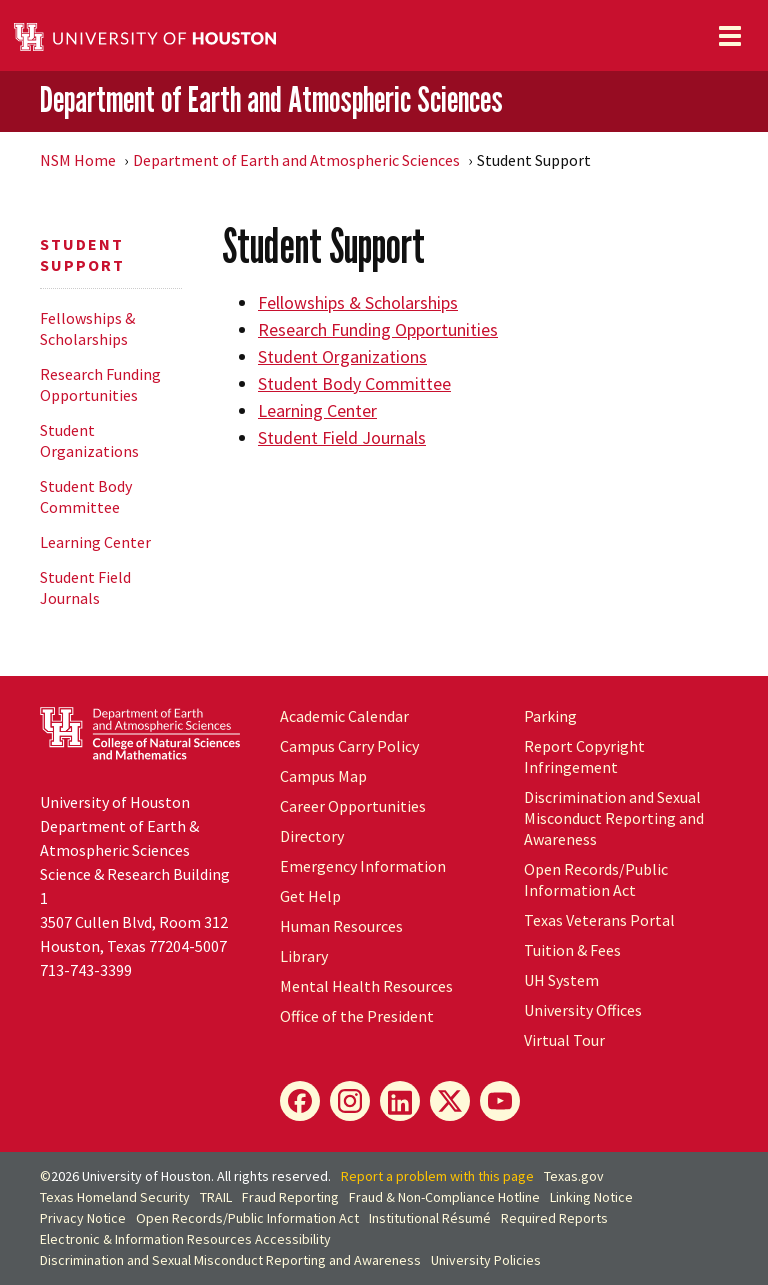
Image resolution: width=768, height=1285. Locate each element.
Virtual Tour (564, 1040)
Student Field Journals (85, 587)
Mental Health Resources (366, 986)
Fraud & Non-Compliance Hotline (444, 1197)
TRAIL (216, 1197)
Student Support (82, 254)
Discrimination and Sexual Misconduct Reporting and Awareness (614, 818)
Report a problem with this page (437, 1176)
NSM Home (78, 160)
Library (304, 956)
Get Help (310, 896)
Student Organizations (89, 440)
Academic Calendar (344, 716)
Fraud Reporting (290, 1197)
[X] (450, 1101)
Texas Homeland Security (115, 1197)
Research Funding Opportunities (100, 384)
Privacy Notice (83, 1218)
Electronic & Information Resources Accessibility (185, 1239)
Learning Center (95, 542)
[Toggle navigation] (730, 36)
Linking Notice (591, 1197)
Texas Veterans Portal (599, 920)
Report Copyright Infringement (584, 756)
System (561, 980)
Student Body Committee (86, 496)
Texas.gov (574, 1176)
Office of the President (357, 1016)
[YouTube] (500, 1101)
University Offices (583, 1010)
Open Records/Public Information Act (596, 879)
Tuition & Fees (572, 950)
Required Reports (554, 1218)
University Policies (486, 1260)
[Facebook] (300, 1101)
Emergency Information (363, 866)
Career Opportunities (353, 806)
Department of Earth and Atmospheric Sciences (271, 100)
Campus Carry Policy (349, 746)
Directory (312, 836)
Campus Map (323, 776)
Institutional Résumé (430, 1218)
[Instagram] (350, 1101)
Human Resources (341, 926)
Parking (550, 716)
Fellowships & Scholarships (87, 328)
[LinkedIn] (400, 1101)
